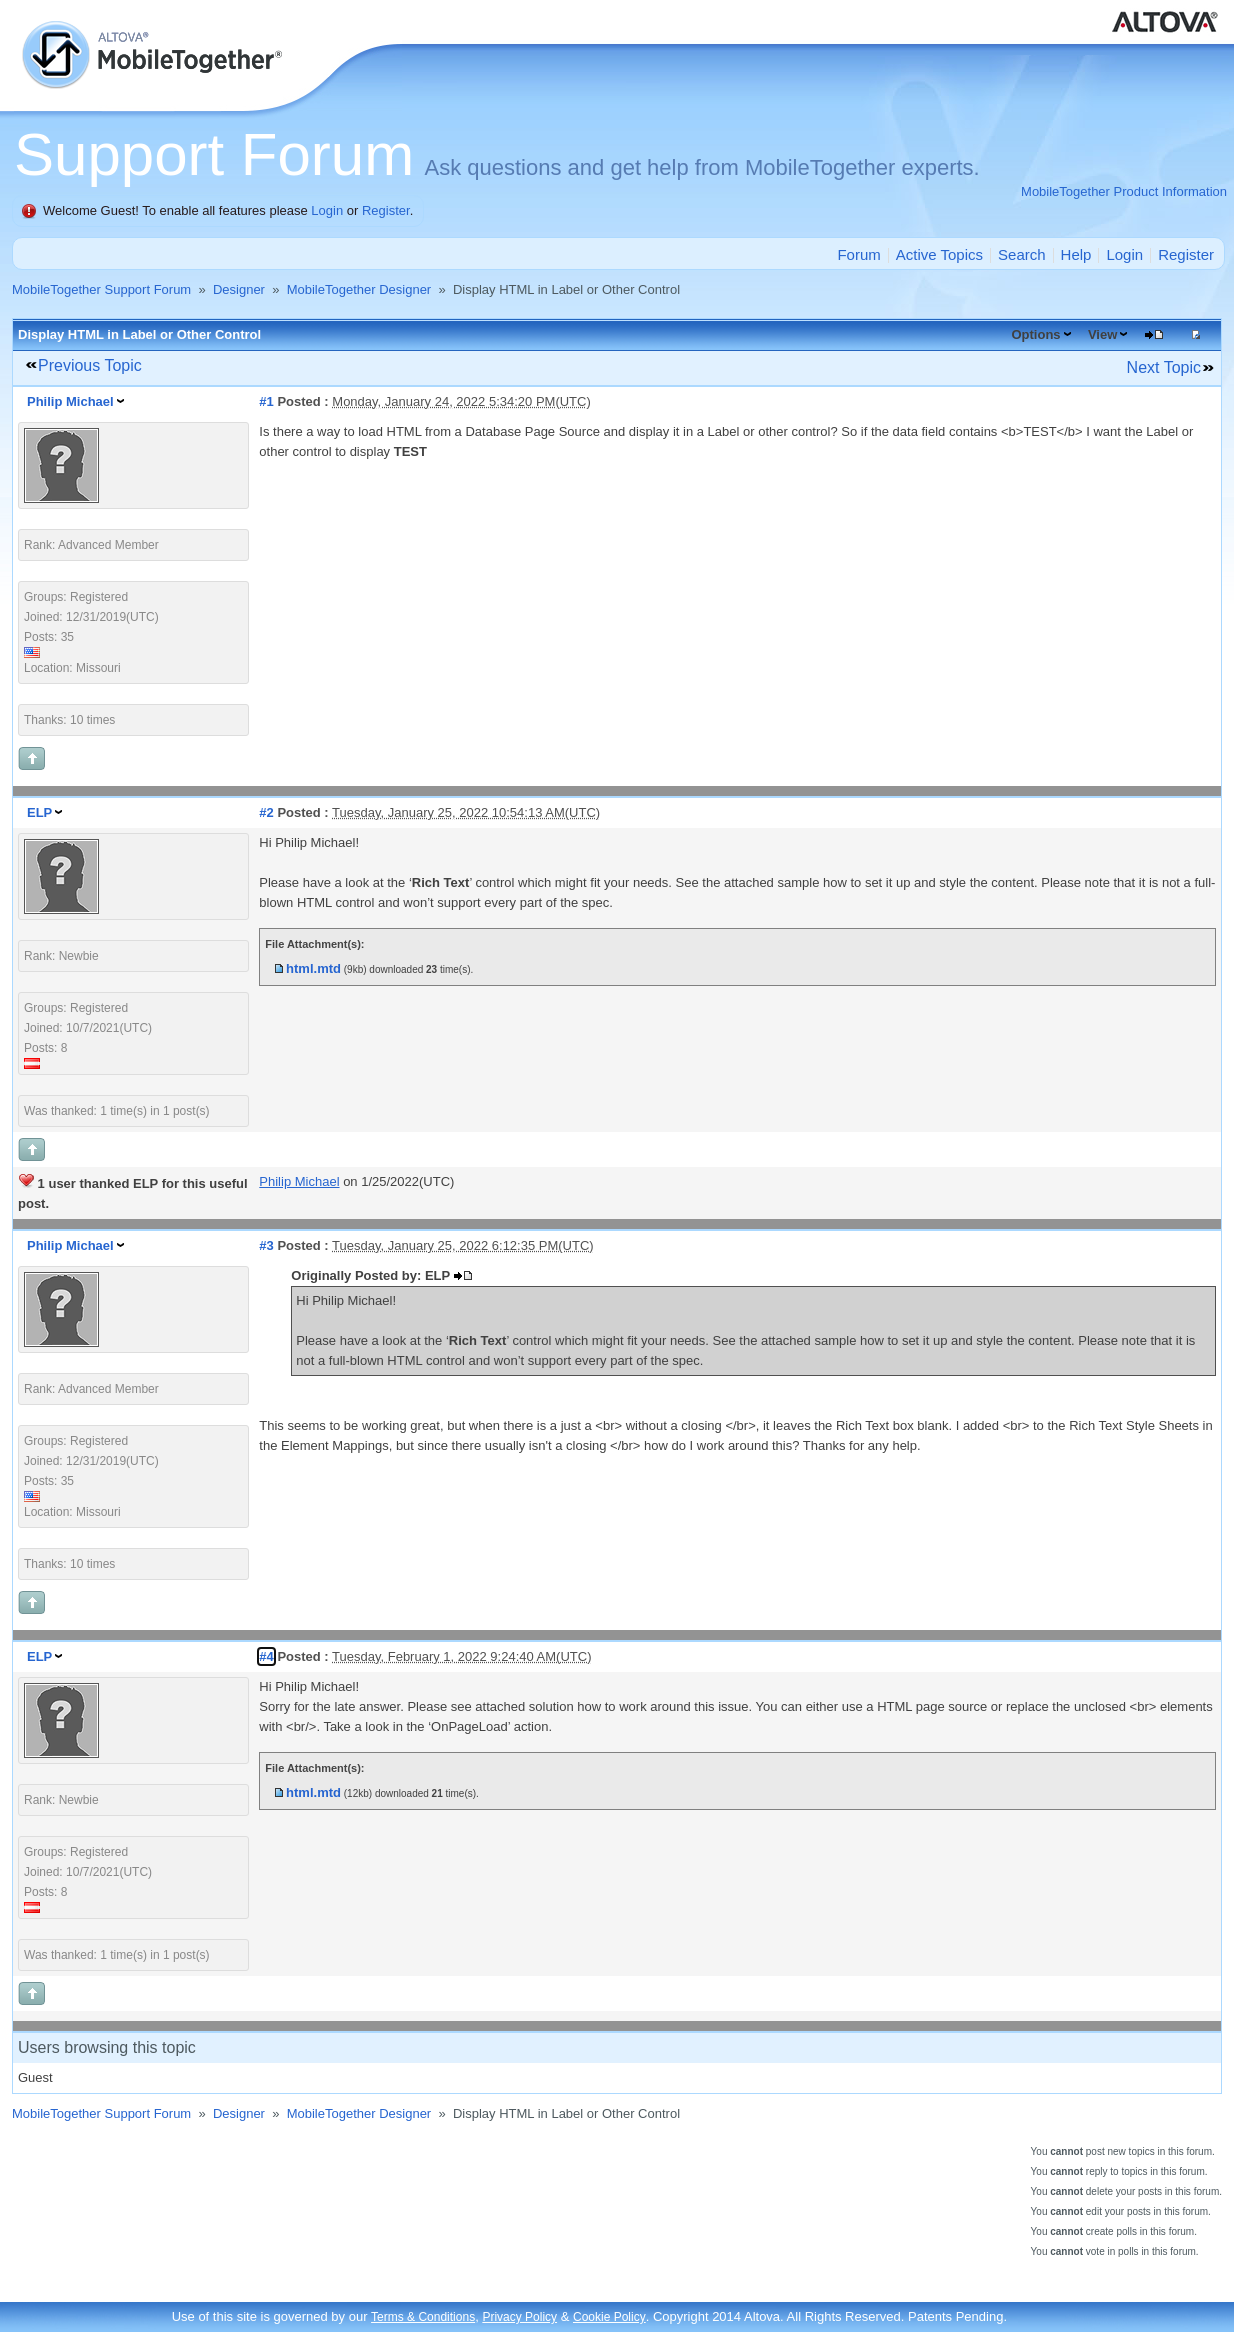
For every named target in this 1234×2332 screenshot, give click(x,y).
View (1102, 334)
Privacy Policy (519, 2317)
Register (386, 210)
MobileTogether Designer (359, 289)
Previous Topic (90, 365)
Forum (858, 254)
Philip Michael (70, 401)
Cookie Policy (609, 2317)
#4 (266, 1656)
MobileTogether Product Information (1124, 191)
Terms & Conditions (423, 2317)
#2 (266, 812)
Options (1035, 334)
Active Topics (939, 254)
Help (1076, 254)
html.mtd (313, 968)
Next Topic (1164, 367)
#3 (266, 1245)
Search (1022, 254)
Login (327, 210)
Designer (239, 289)
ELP (39, 812)
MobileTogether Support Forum (101, 289)
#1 (266, 401)
